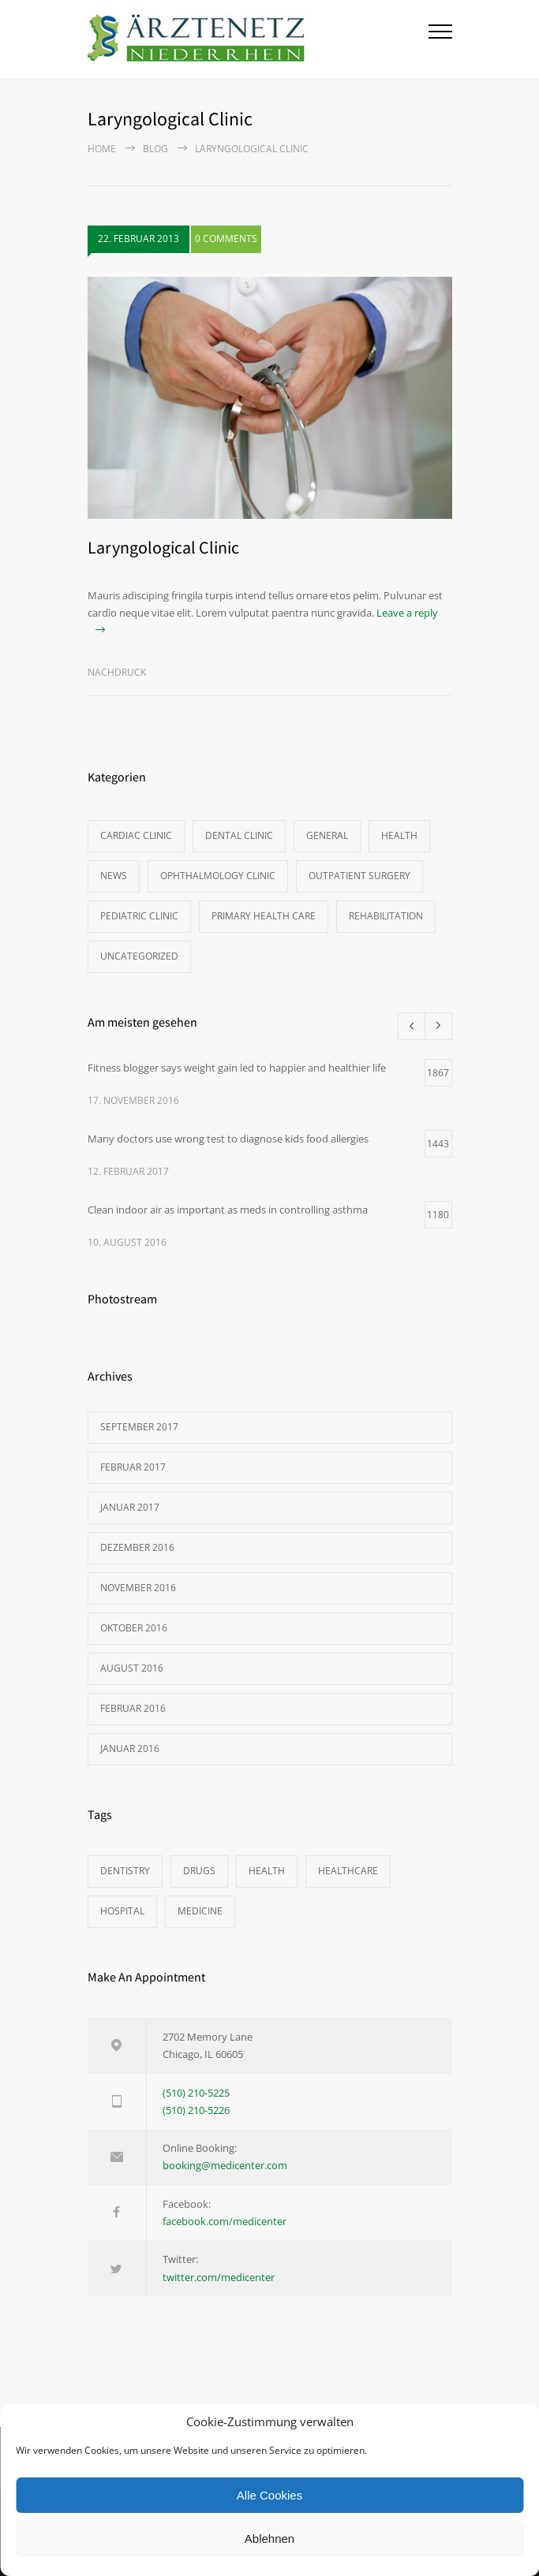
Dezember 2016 (137, 1547)
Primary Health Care (263, 916)
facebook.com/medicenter (224, 2221)
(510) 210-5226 (196, 2110)
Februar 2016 (133, 1708)
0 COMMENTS (226, 238)
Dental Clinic (239, 835)
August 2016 (131, 1668)
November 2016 (138, 1587)
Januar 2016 (129, 1748)
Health (399, 835)
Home (102, 148)
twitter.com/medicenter (219, 2277)
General (327, 835)
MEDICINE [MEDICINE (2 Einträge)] (200, 1911)
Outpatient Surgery (359, 875)
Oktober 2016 (133, 1628)
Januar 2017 (129, 1507)
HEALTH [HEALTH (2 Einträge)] (267, 1870)
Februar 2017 (133, 1467)
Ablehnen (269, 2538)
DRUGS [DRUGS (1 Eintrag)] (199, 1870)
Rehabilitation (386, 916)
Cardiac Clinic (136, 835)
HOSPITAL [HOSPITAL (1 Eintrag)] (122, 1911)
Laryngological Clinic (163, 547)
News (113, 875)
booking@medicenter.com (225, 2165)
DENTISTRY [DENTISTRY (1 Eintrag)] (125, 1870)
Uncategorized (139, 956)
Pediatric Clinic (139, 916)
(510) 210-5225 (196, 2093)
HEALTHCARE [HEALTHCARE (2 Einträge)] (348, 1870)
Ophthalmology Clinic (217, 875)
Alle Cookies (269, 2495)
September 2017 (139, 1426)
